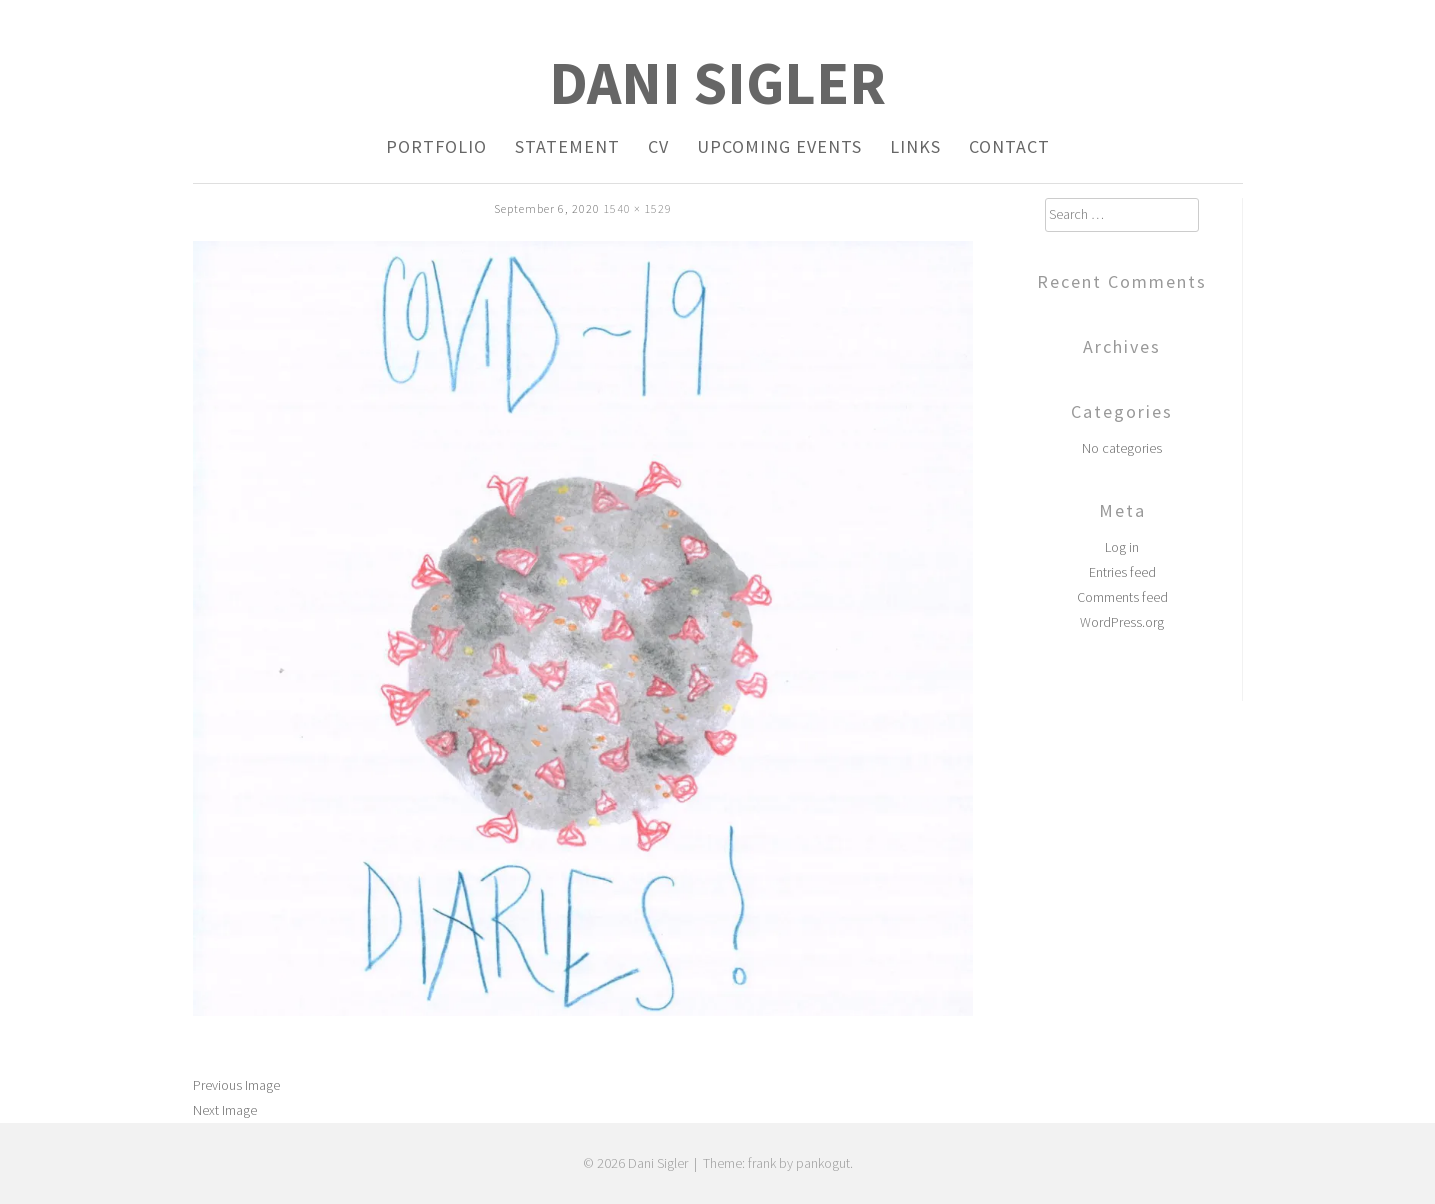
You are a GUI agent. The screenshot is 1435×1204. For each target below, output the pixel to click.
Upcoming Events (779, 146)
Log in (1122, 547)
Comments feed (1122, 597)
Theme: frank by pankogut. (778, 1163)
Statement (567, 146)
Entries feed (1122, 572)
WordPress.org (1122, 622)
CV (658, 146)
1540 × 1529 (637, 208)
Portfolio (436, 146)
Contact (1009, 146)
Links (915, 146)
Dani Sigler (717, 82)
